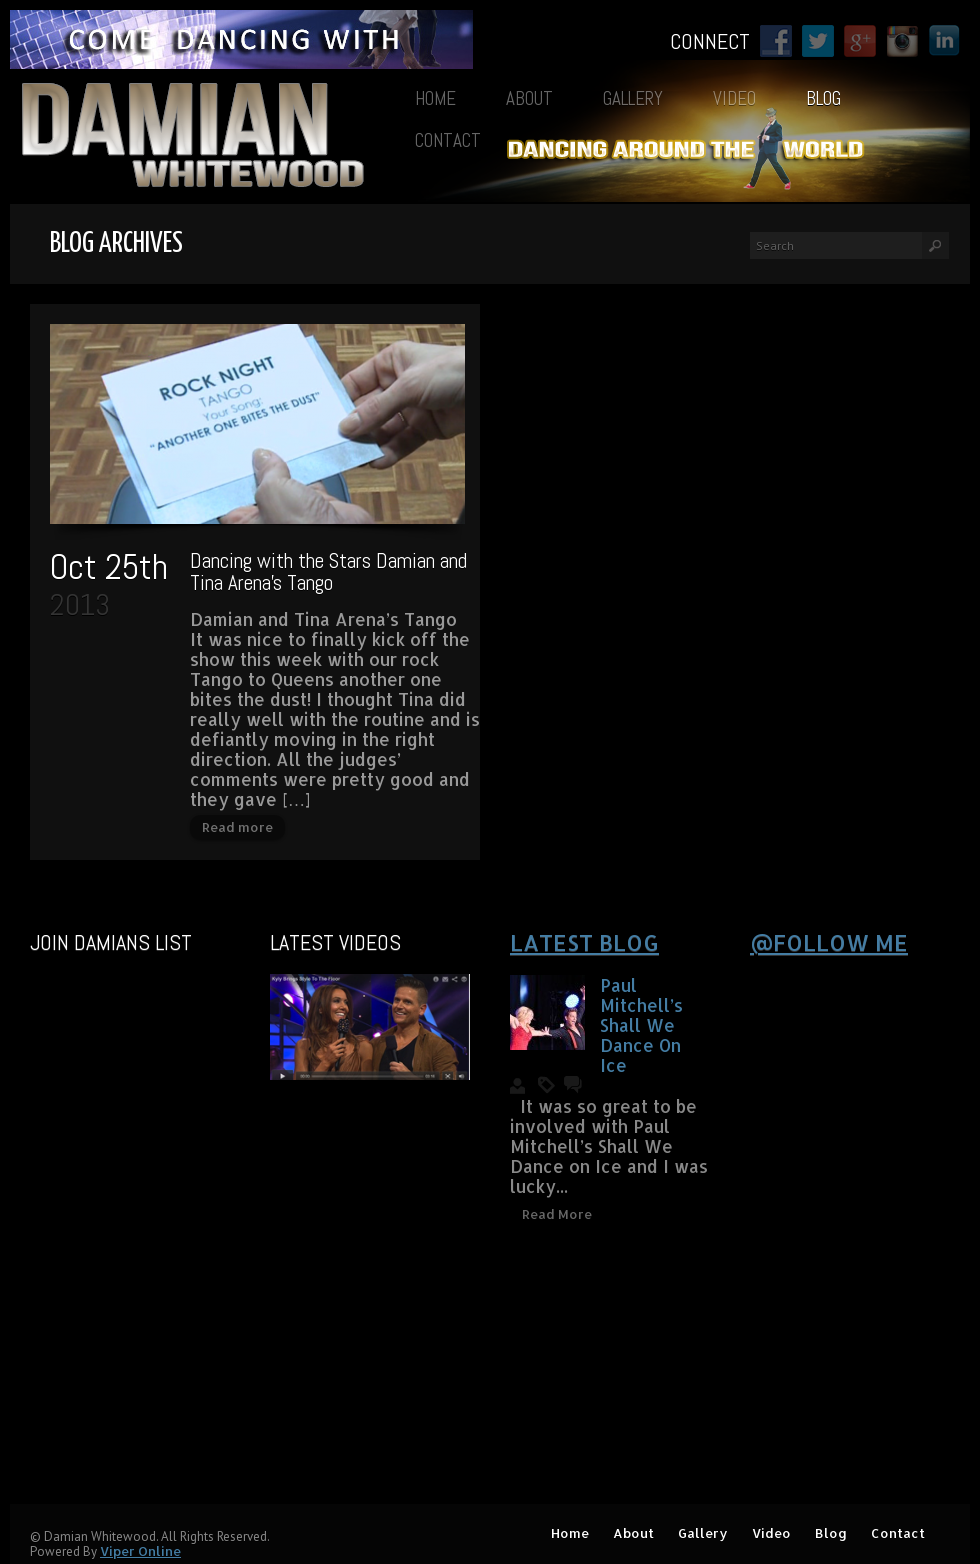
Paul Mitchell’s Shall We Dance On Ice (641, 1025)
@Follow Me (829, 942)
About (529, 98)
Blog (823, 98)
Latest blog (584, 942)
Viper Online (140, 1551)
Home (435, 98)
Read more (237, 827)
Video (734, 98)
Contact (448, 140)
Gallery (633, 98)
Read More (557, 1214)
